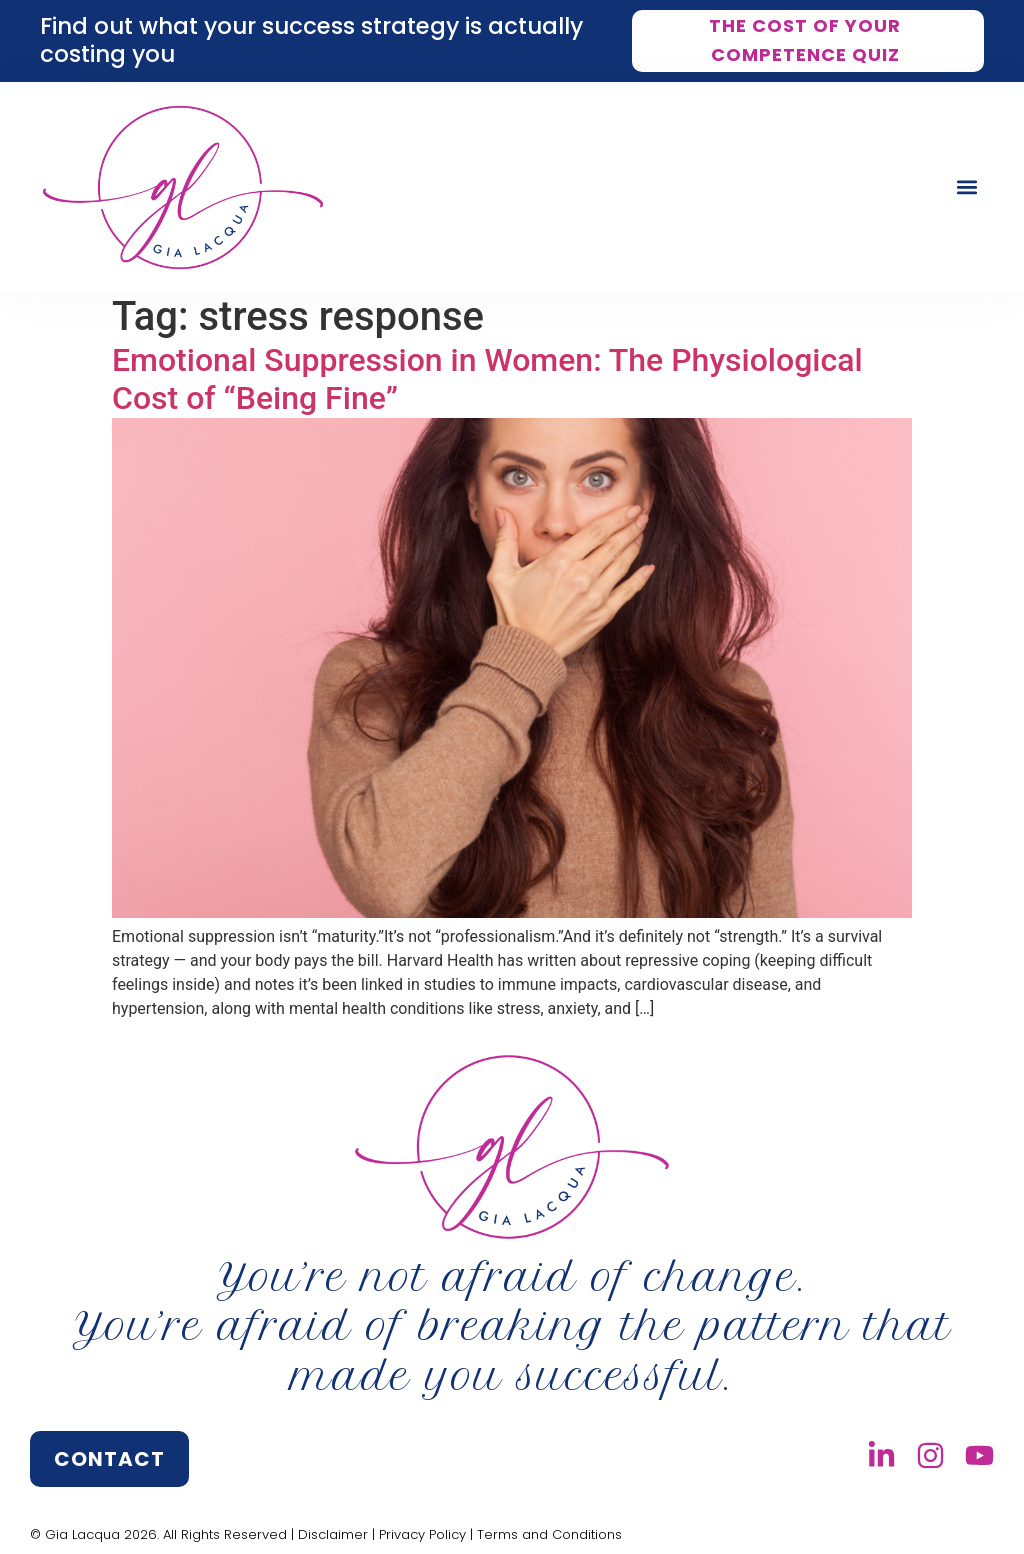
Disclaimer (333, 1534)
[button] (967, 187)
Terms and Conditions (549, 1534)
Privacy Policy (422, 1534)
